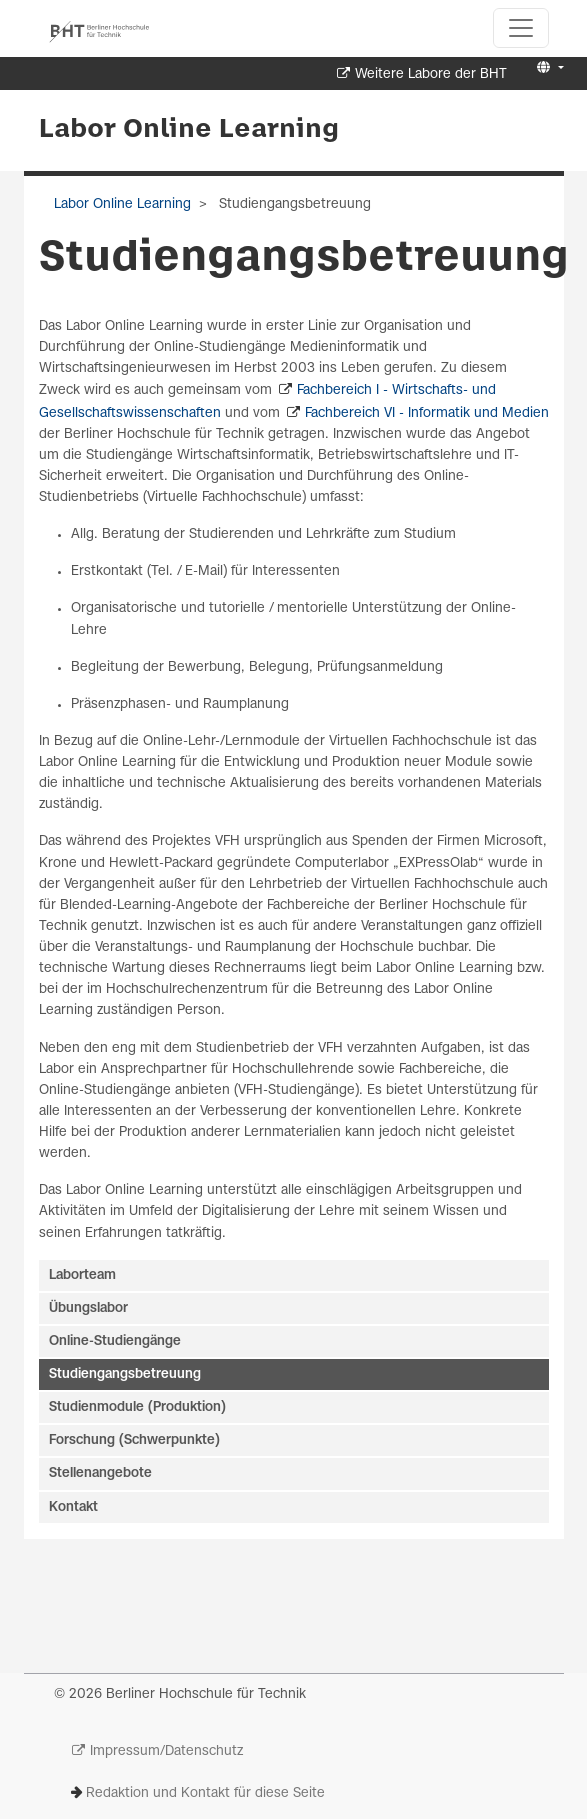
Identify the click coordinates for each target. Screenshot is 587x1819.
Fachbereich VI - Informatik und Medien (427, 413)
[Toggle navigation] (521, 28)
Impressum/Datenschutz (166, 1751)
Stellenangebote (100, 1473)
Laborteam (82, 1275)
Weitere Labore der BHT (431, 74)
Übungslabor (88, 1308)
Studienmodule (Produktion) (137, 1407)
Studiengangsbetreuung (125, 1374)
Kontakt (73, 1507)
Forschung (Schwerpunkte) (134, 1440)
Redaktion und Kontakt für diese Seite (205, 1793)
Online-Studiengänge (115, 1341)
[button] (547, 68)
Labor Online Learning (189, 130)
